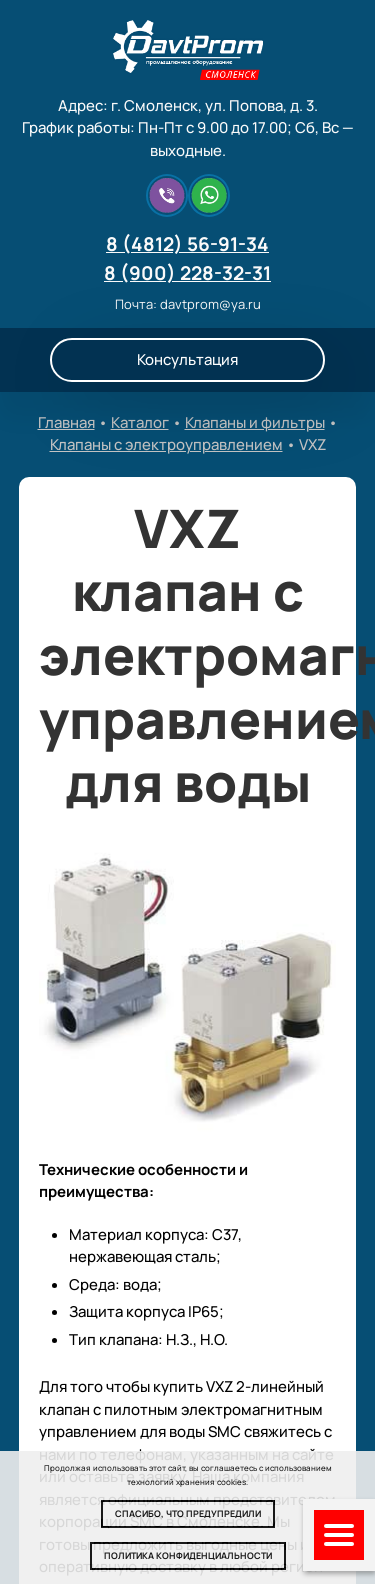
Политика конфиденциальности (188, 1555)
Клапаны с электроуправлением (166, 444)
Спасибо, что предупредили (188, 1513)
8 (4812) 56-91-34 (187, 244)
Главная (66, 422)
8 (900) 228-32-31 (187, 273)
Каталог (140, 422)
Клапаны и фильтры (255, 422)
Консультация (187, 359)
